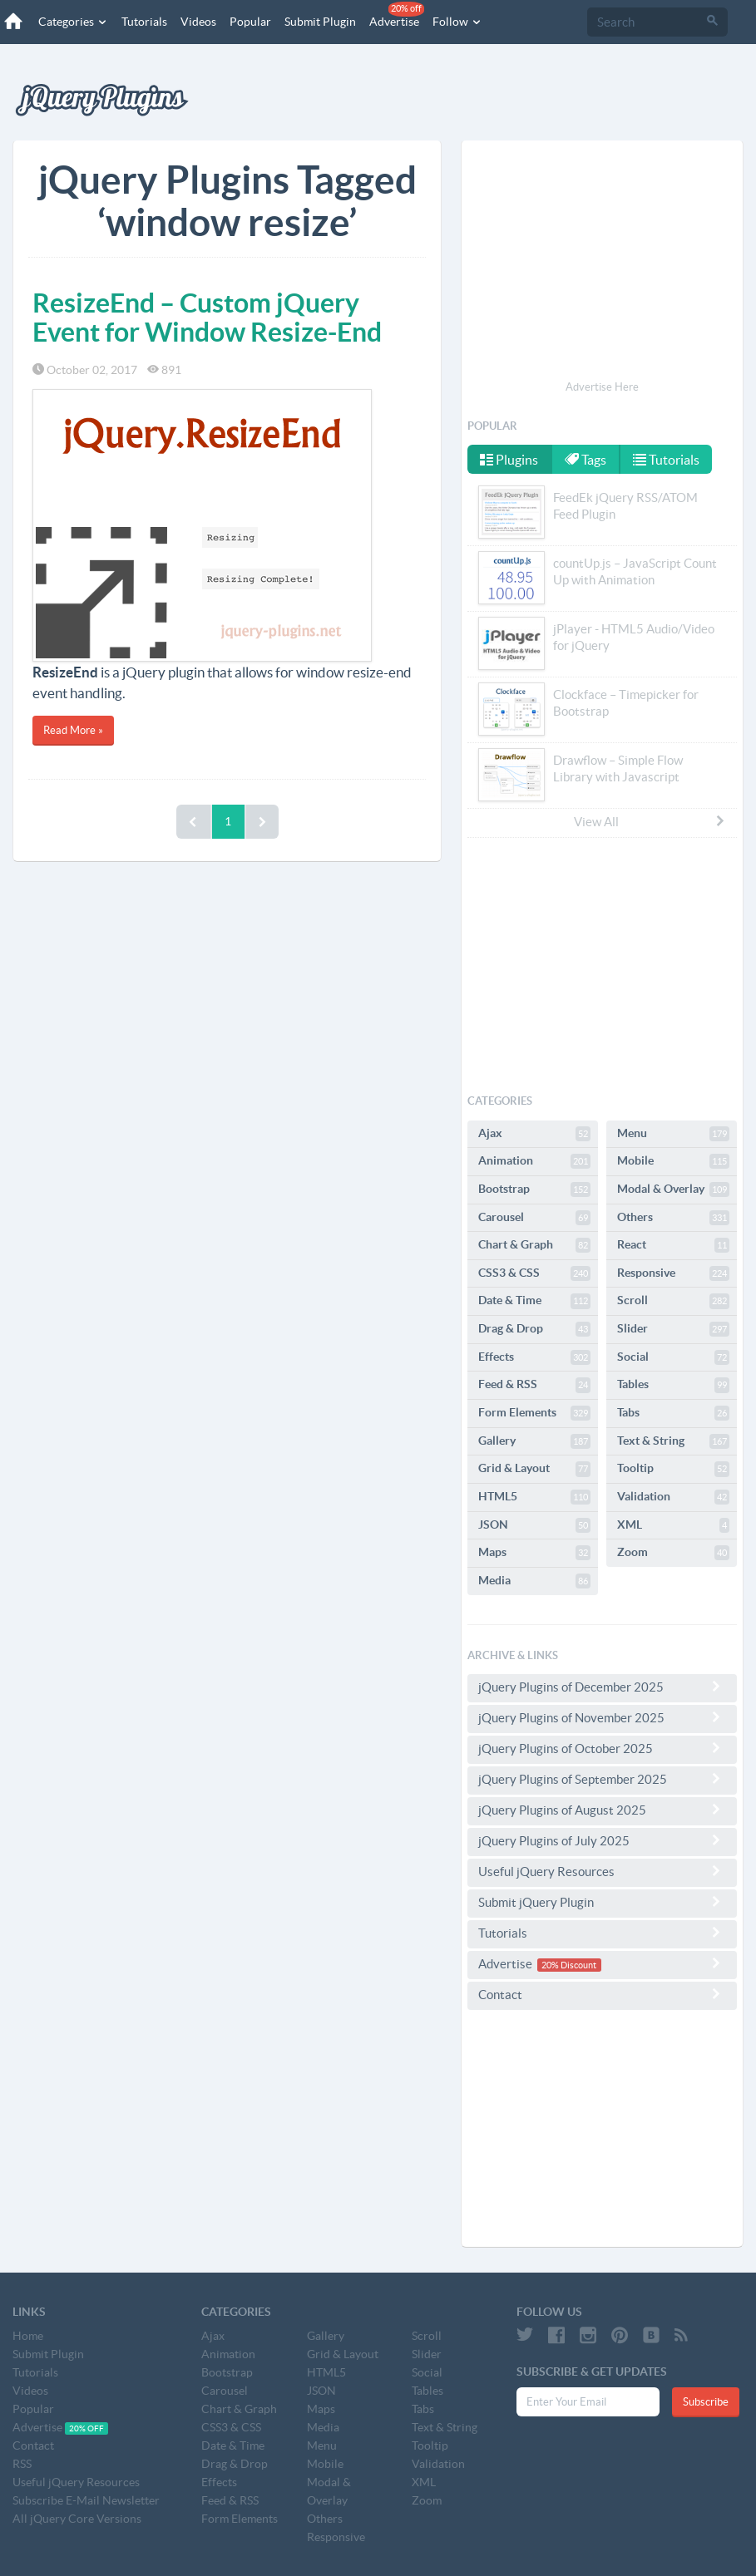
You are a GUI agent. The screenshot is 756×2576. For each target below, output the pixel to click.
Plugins (509, 459)
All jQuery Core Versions (76, 2518)
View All (650, 821)
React (673, 1245)
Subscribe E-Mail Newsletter (86, 2500)
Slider (673, 1329)
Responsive (673, 1273)
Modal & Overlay (673, 1189)
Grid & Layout (534, 1468)
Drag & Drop (534, 1329)
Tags (585, 459)
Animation (534, 1161)
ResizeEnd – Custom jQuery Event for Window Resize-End (207, 317)
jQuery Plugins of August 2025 (602, 1809)
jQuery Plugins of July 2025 (602, 1840)
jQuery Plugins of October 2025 (602, 1748)
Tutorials (144, 21)
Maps (534, 1552)
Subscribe (706, 2402)
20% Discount (568, 1965)
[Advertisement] (602, 262)
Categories (73, 21)
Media (534, 1581)
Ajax (534, 1133)
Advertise (396, 15)
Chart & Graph (534, 1245)
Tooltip (673, 1468)
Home (27, 2335)
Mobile (673, 1161)
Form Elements (534, 1413)
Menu (673, 1133)
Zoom (673, 1552)
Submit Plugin (320, 21)
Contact (602, 1994)
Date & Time (534, 1300)
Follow (457, 21)
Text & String (673, 1441)
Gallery (534, 1441)
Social (673, 1357)
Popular (250, 21)
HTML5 (534, 1497)
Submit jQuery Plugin (602, 1901)
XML (673, 1525)
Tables (673, 1384)
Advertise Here (602, 387)
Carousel (534, 1217)
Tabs (673, 1413)
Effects (534, 1357)
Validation (673, 1497)
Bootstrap (534, 1189)
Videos (198, 21)
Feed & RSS (534, 1384)
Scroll (673, 1300)
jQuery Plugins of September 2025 (602, 1778)
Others (673, 1217)
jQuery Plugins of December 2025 (602, 1686)
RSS (22, 2463)
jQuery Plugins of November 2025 (602, 1717)
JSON (534, 1525)
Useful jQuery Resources (602, 1871)
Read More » (73, 730)
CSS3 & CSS (534, 1273)
